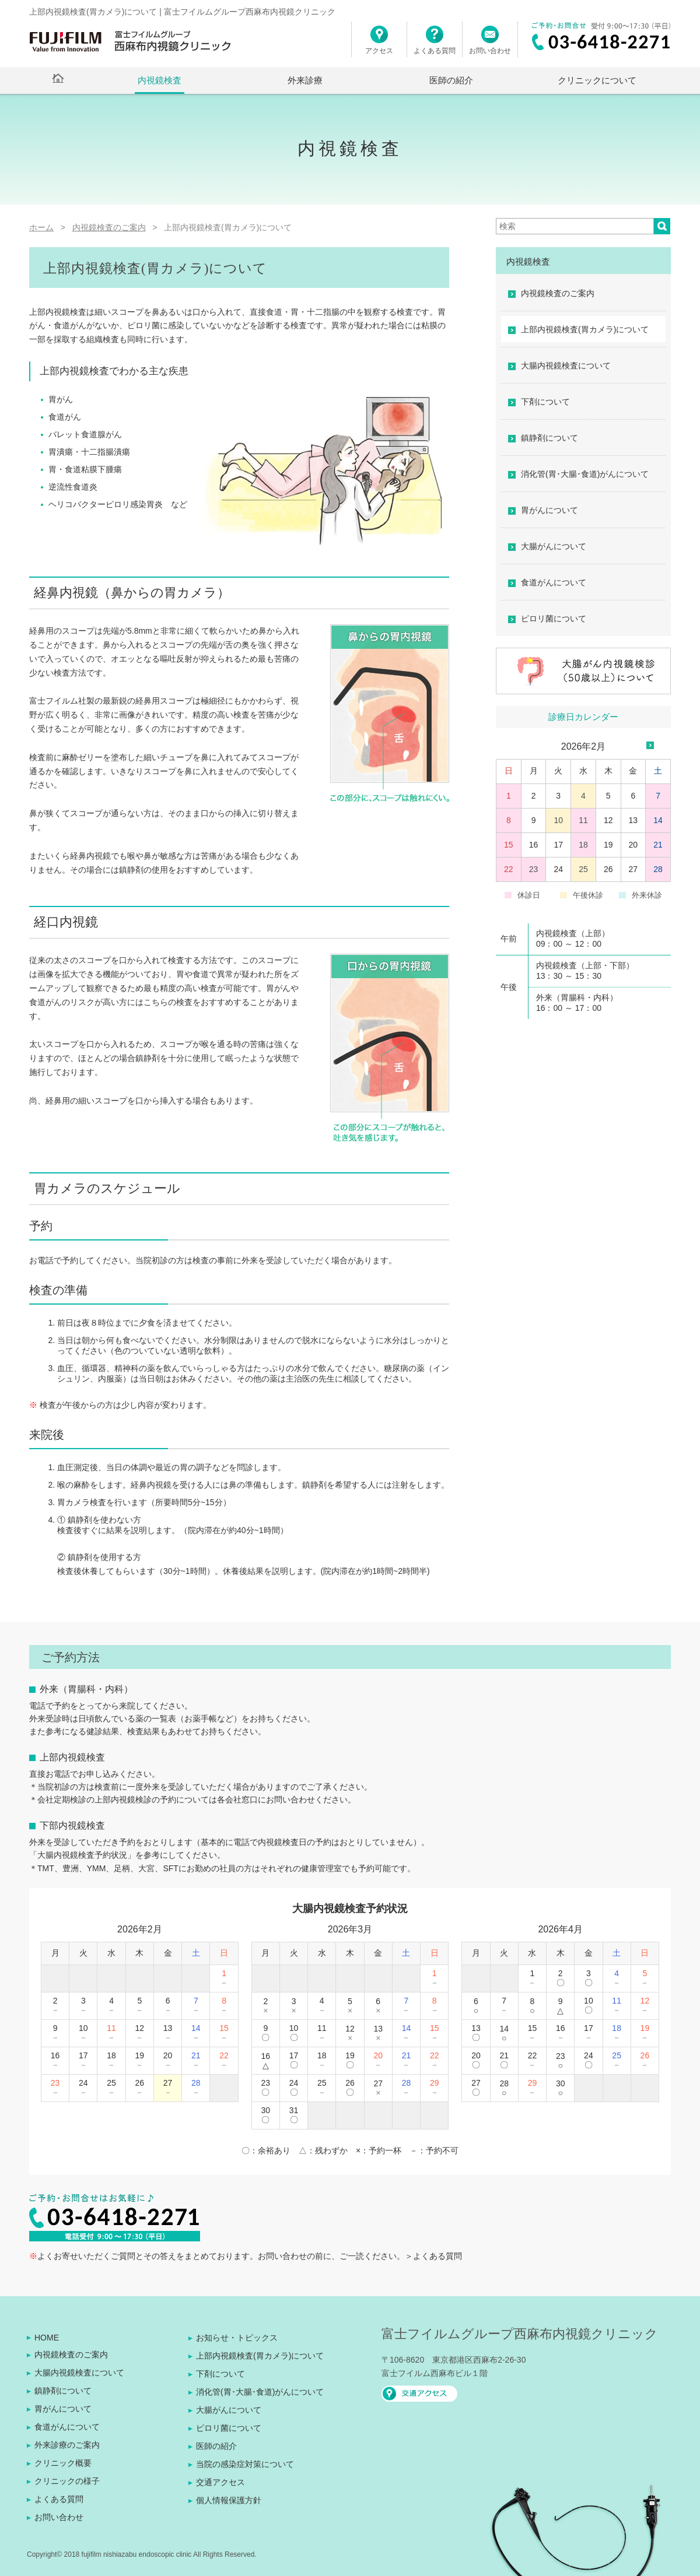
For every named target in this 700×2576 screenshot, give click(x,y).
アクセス (379, 44)
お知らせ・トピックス (237, 2337)
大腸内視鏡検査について (566, 365)
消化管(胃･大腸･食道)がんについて (585, 474)
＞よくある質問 (433, 2256)
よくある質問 (435, 44)
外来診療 (305, 80)
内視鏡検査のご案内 (557, 293)
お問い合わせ (490, 44)
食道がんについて (553, 582)
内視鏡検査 (159, 80)
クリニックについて (597, 80)
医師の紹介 (451, 80)
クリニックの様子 (67, 2481)
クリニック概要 (63, 2463)
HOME (46, 2337)
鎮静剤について (549, 437)
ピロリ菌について (553, 618)
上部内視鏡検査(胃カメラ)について (585, 329)
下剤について (545, 401)
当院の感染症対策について (245, 2464)
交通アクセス (220, 2482)
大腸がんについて (553, 546)
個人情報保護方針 (228, 2500)
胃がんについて (549, 510)
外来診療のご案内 (67, 2445)
